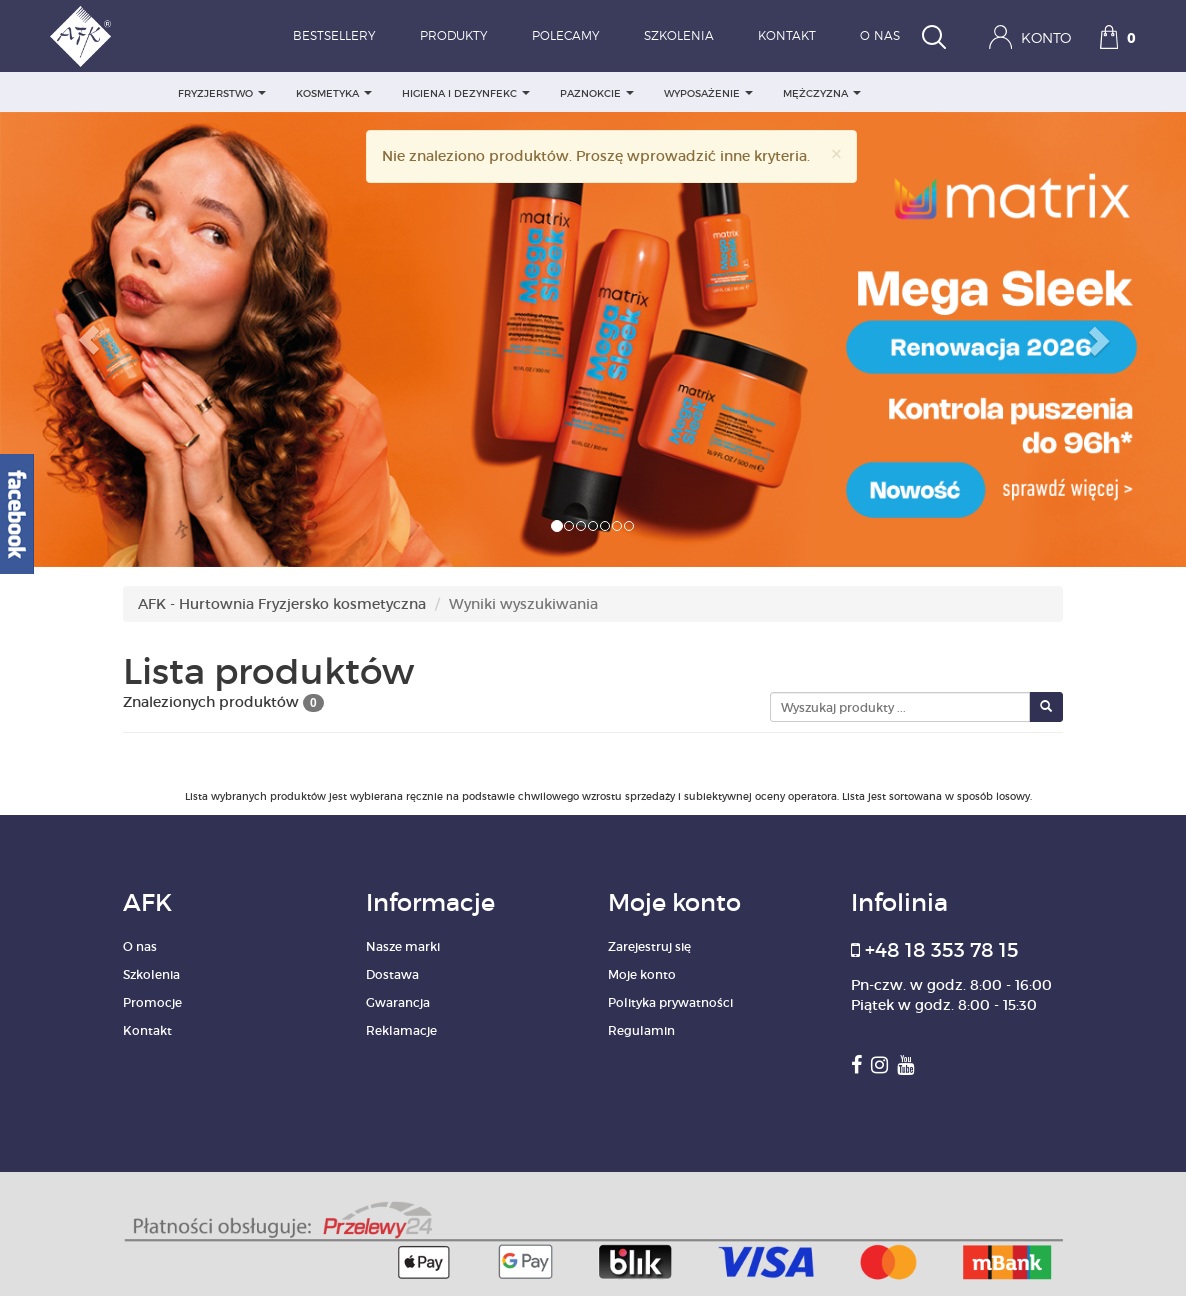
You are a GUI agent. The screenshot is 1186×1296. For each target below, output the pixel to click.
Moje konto (642, 974)
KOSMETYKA (334, 93)
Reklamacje (401, 1030)
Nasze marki (403, 946)
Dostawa (392, 974)
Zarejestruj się (649, 946)
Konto (1030, 37)
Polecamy (566, 36)
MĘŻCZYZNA (822, 93)
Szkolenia (679, 36)
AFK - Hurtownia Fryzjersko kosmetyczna (282, 604)
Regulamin (641, 1030)
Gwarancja (398, 1002)
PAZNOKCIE (597, 93)
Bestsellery (334, 36)
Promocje (152, 1002)
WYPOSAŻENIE (708, 93)
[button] (89, 339)
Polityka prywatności (670, 1002)
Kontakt (787, 36)
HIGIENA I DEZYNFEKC (466, 93)
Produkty (454, 36)
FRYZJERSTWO (222, 93)
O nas (880, 36)
